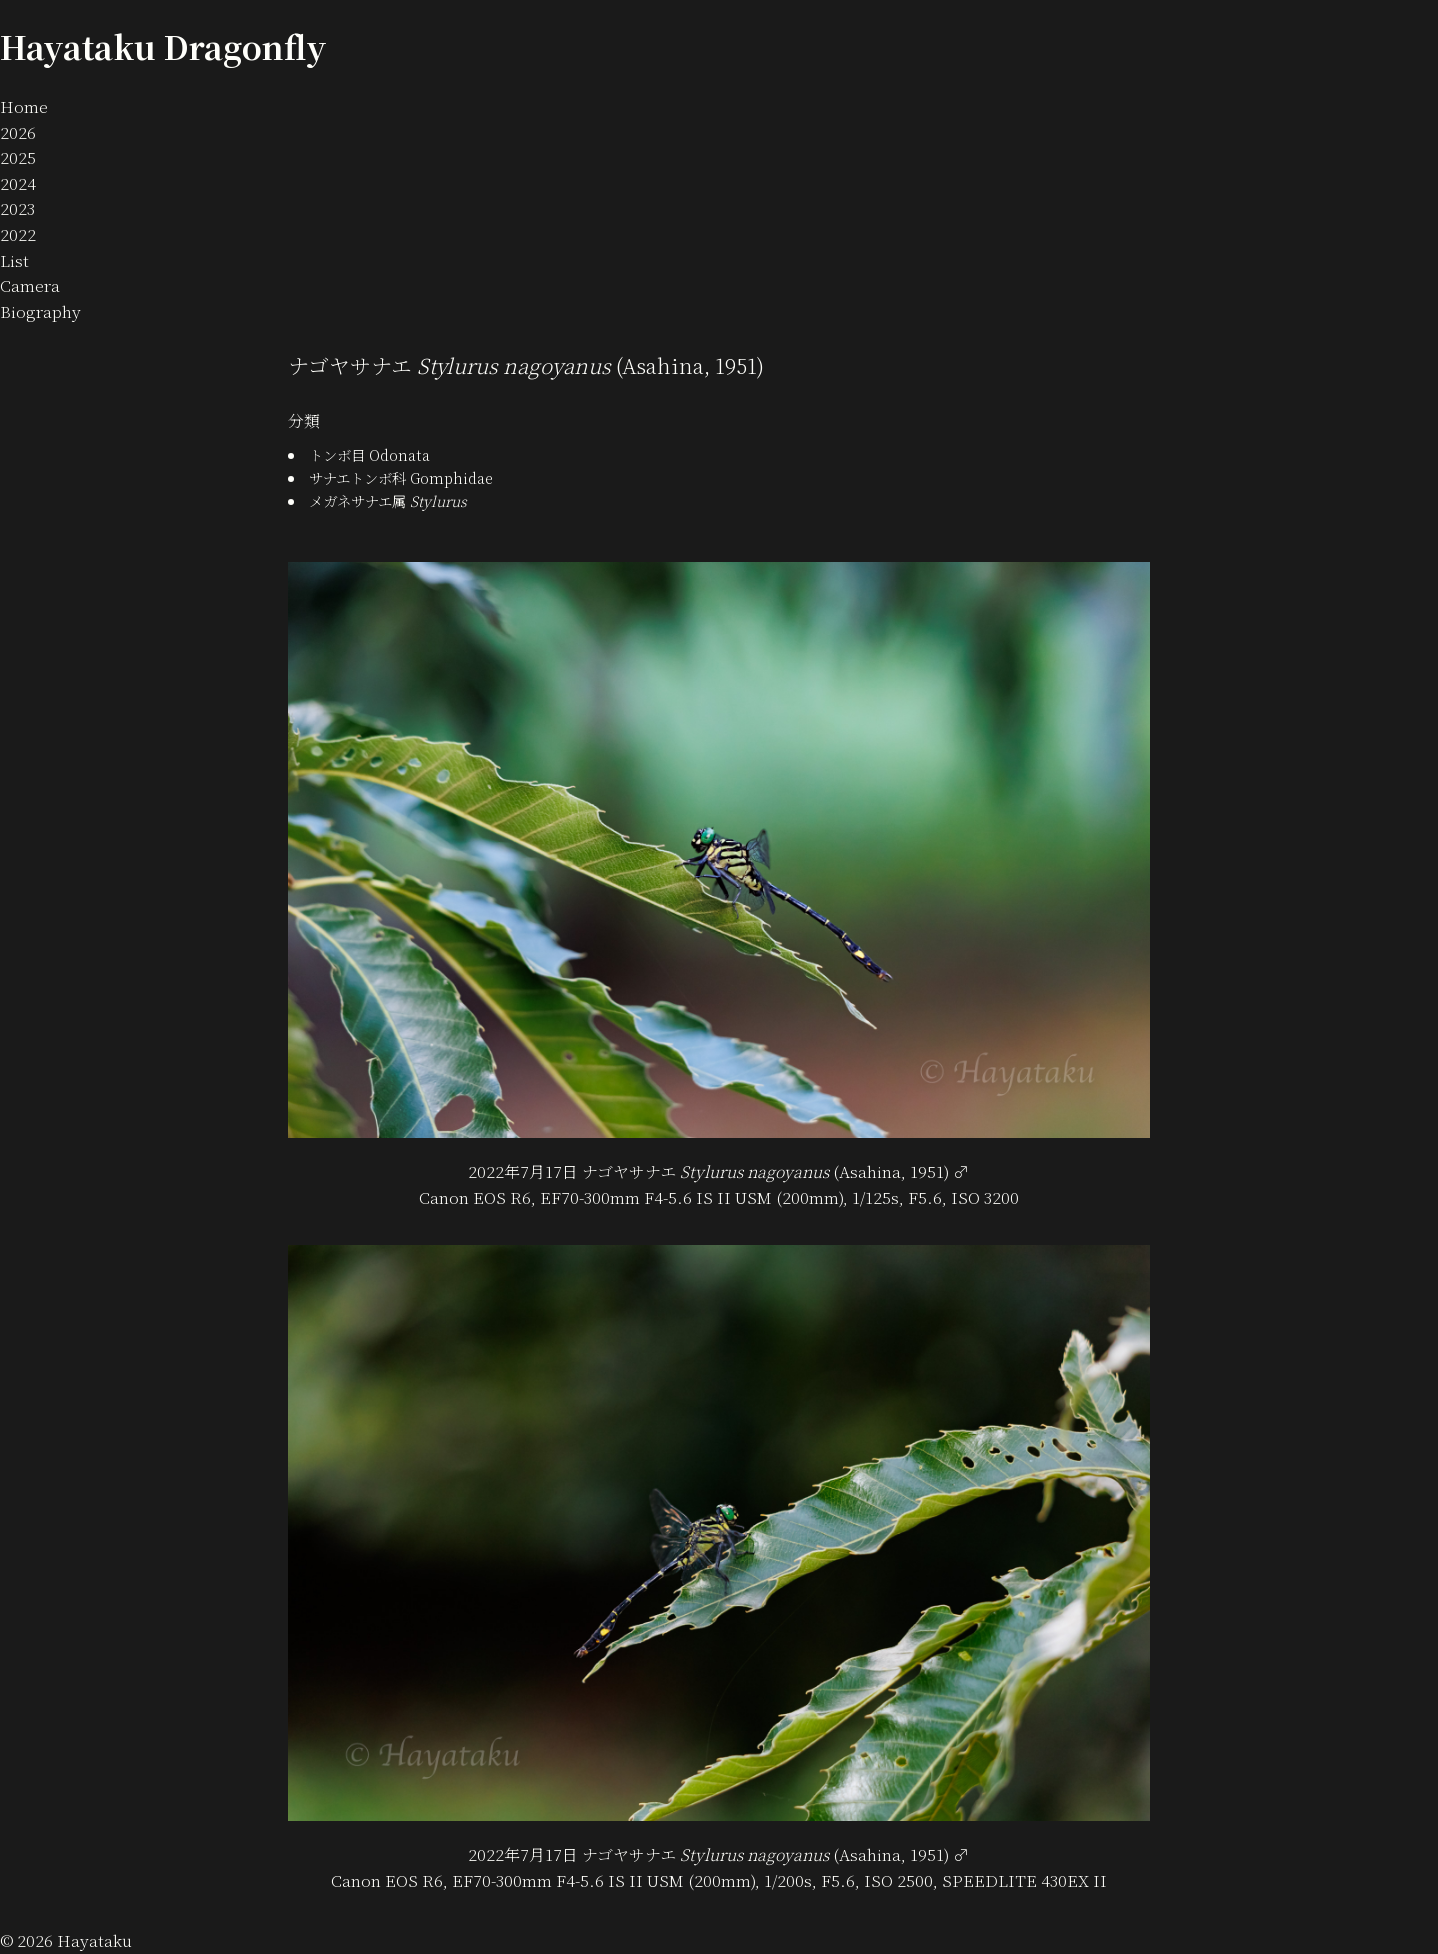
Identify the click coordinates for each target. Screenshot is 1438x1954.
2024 (18, 183)
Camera (30, 285)
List (14, 260)
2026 (18, 132)
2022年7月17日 (523, 1171)
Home (24, 106)
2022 (18, 234)
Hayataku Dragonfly (163, 46)
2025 (18, 157)
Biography (40, 311)
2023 (17, 208)
